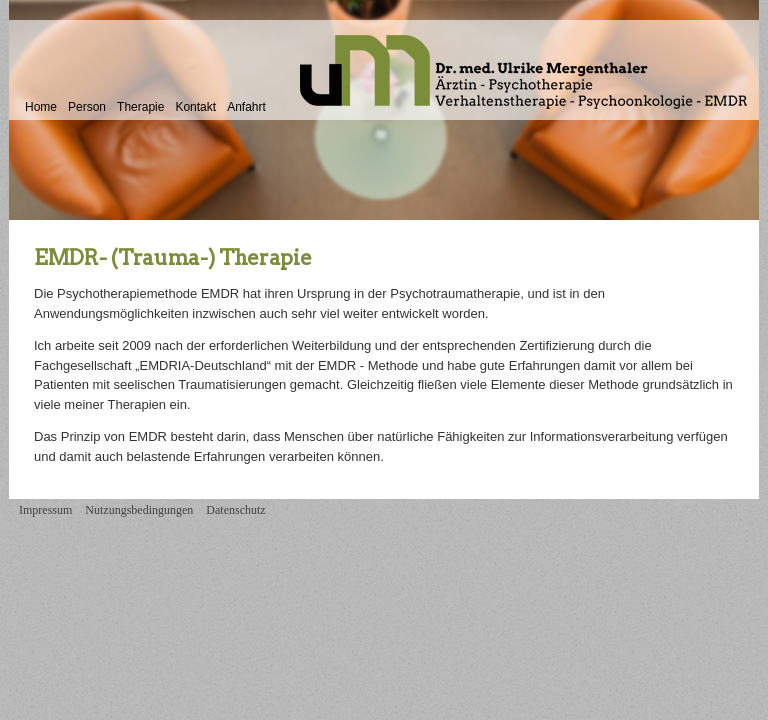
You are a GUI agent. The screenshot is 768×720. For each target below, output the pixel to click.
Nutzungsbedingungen (139, 510)
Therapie (140, 107)
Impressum (45, 510)
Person (87, 107)
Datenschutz (235, 510)
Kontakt (195, 107)
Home (41, 107)
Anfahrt (246, 107)
